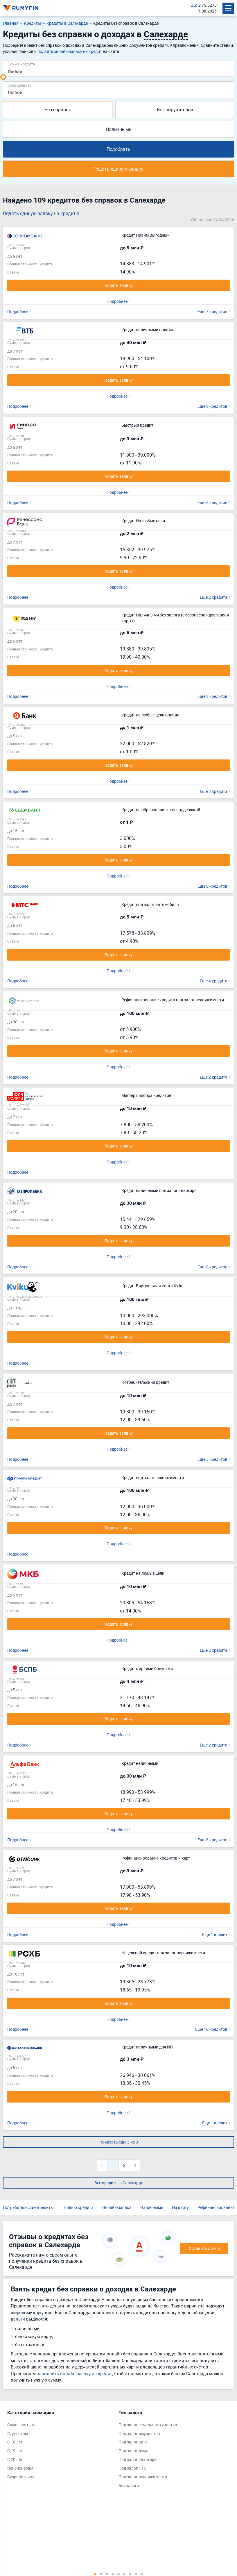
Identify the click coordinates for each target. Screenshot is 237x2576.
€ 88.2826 (207, 11)
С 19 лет (15, 2450)
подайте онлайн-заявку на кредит (69, 51)
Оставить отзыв (204, 2248)
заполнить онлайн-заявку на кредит (74, 2373)
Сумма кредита (21, 63)
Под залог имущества (139, 2433)
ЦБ (193, 5)
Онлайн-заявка (117, 2207)
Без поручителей (175, 109)
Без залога (129, 2485)
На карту (180, 2207)
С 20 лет (15, 2459)
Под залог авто (133, 2442)
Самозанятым (21, 2424)
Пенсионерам (20, 2468)
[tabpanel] (60, 2446)
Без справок (57, 109)
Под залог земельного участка (148, 2424)
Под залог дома (133, 2450)
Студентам (17, 2433)
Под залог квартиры (138, 2459)
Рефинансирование (216, 2207)
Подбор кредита (78, 2207)
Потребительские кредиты (28, 2207)
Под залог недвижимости (143, 2477)
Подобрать (118, 149)
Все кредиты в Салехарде (118, 2182)
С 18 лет (15, 2442)
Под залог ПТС (132, 2468)
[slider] (3, 77)
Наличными (119, 129)
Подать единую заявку (118, 169)
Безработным (20, 2477)
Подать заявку (118, 285)
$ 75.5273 (207, 5)
